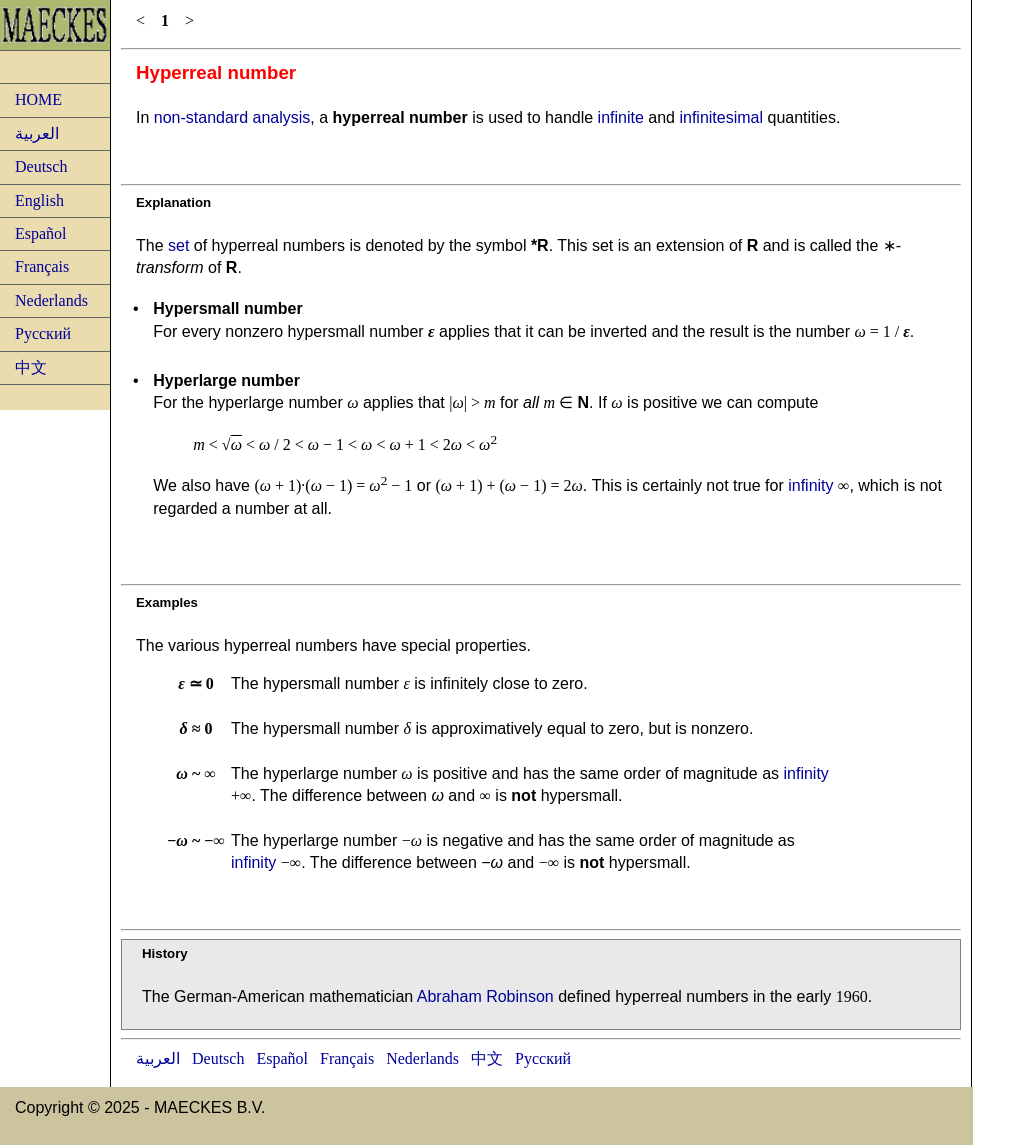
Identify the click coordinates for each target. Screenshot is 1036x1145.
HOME (38, 99)
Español (41, 233)
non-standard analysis (232, 117)
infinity (810, 485)
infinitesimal (721, 117)
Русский (43, 333)
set (178, 245)
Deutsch (41, 166)
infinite (621, 117)
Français (42, 266)
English (39, 200)
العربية (37, 133)
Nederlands (51, 300)
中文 (31, 367)
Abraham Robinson (485, 996)
